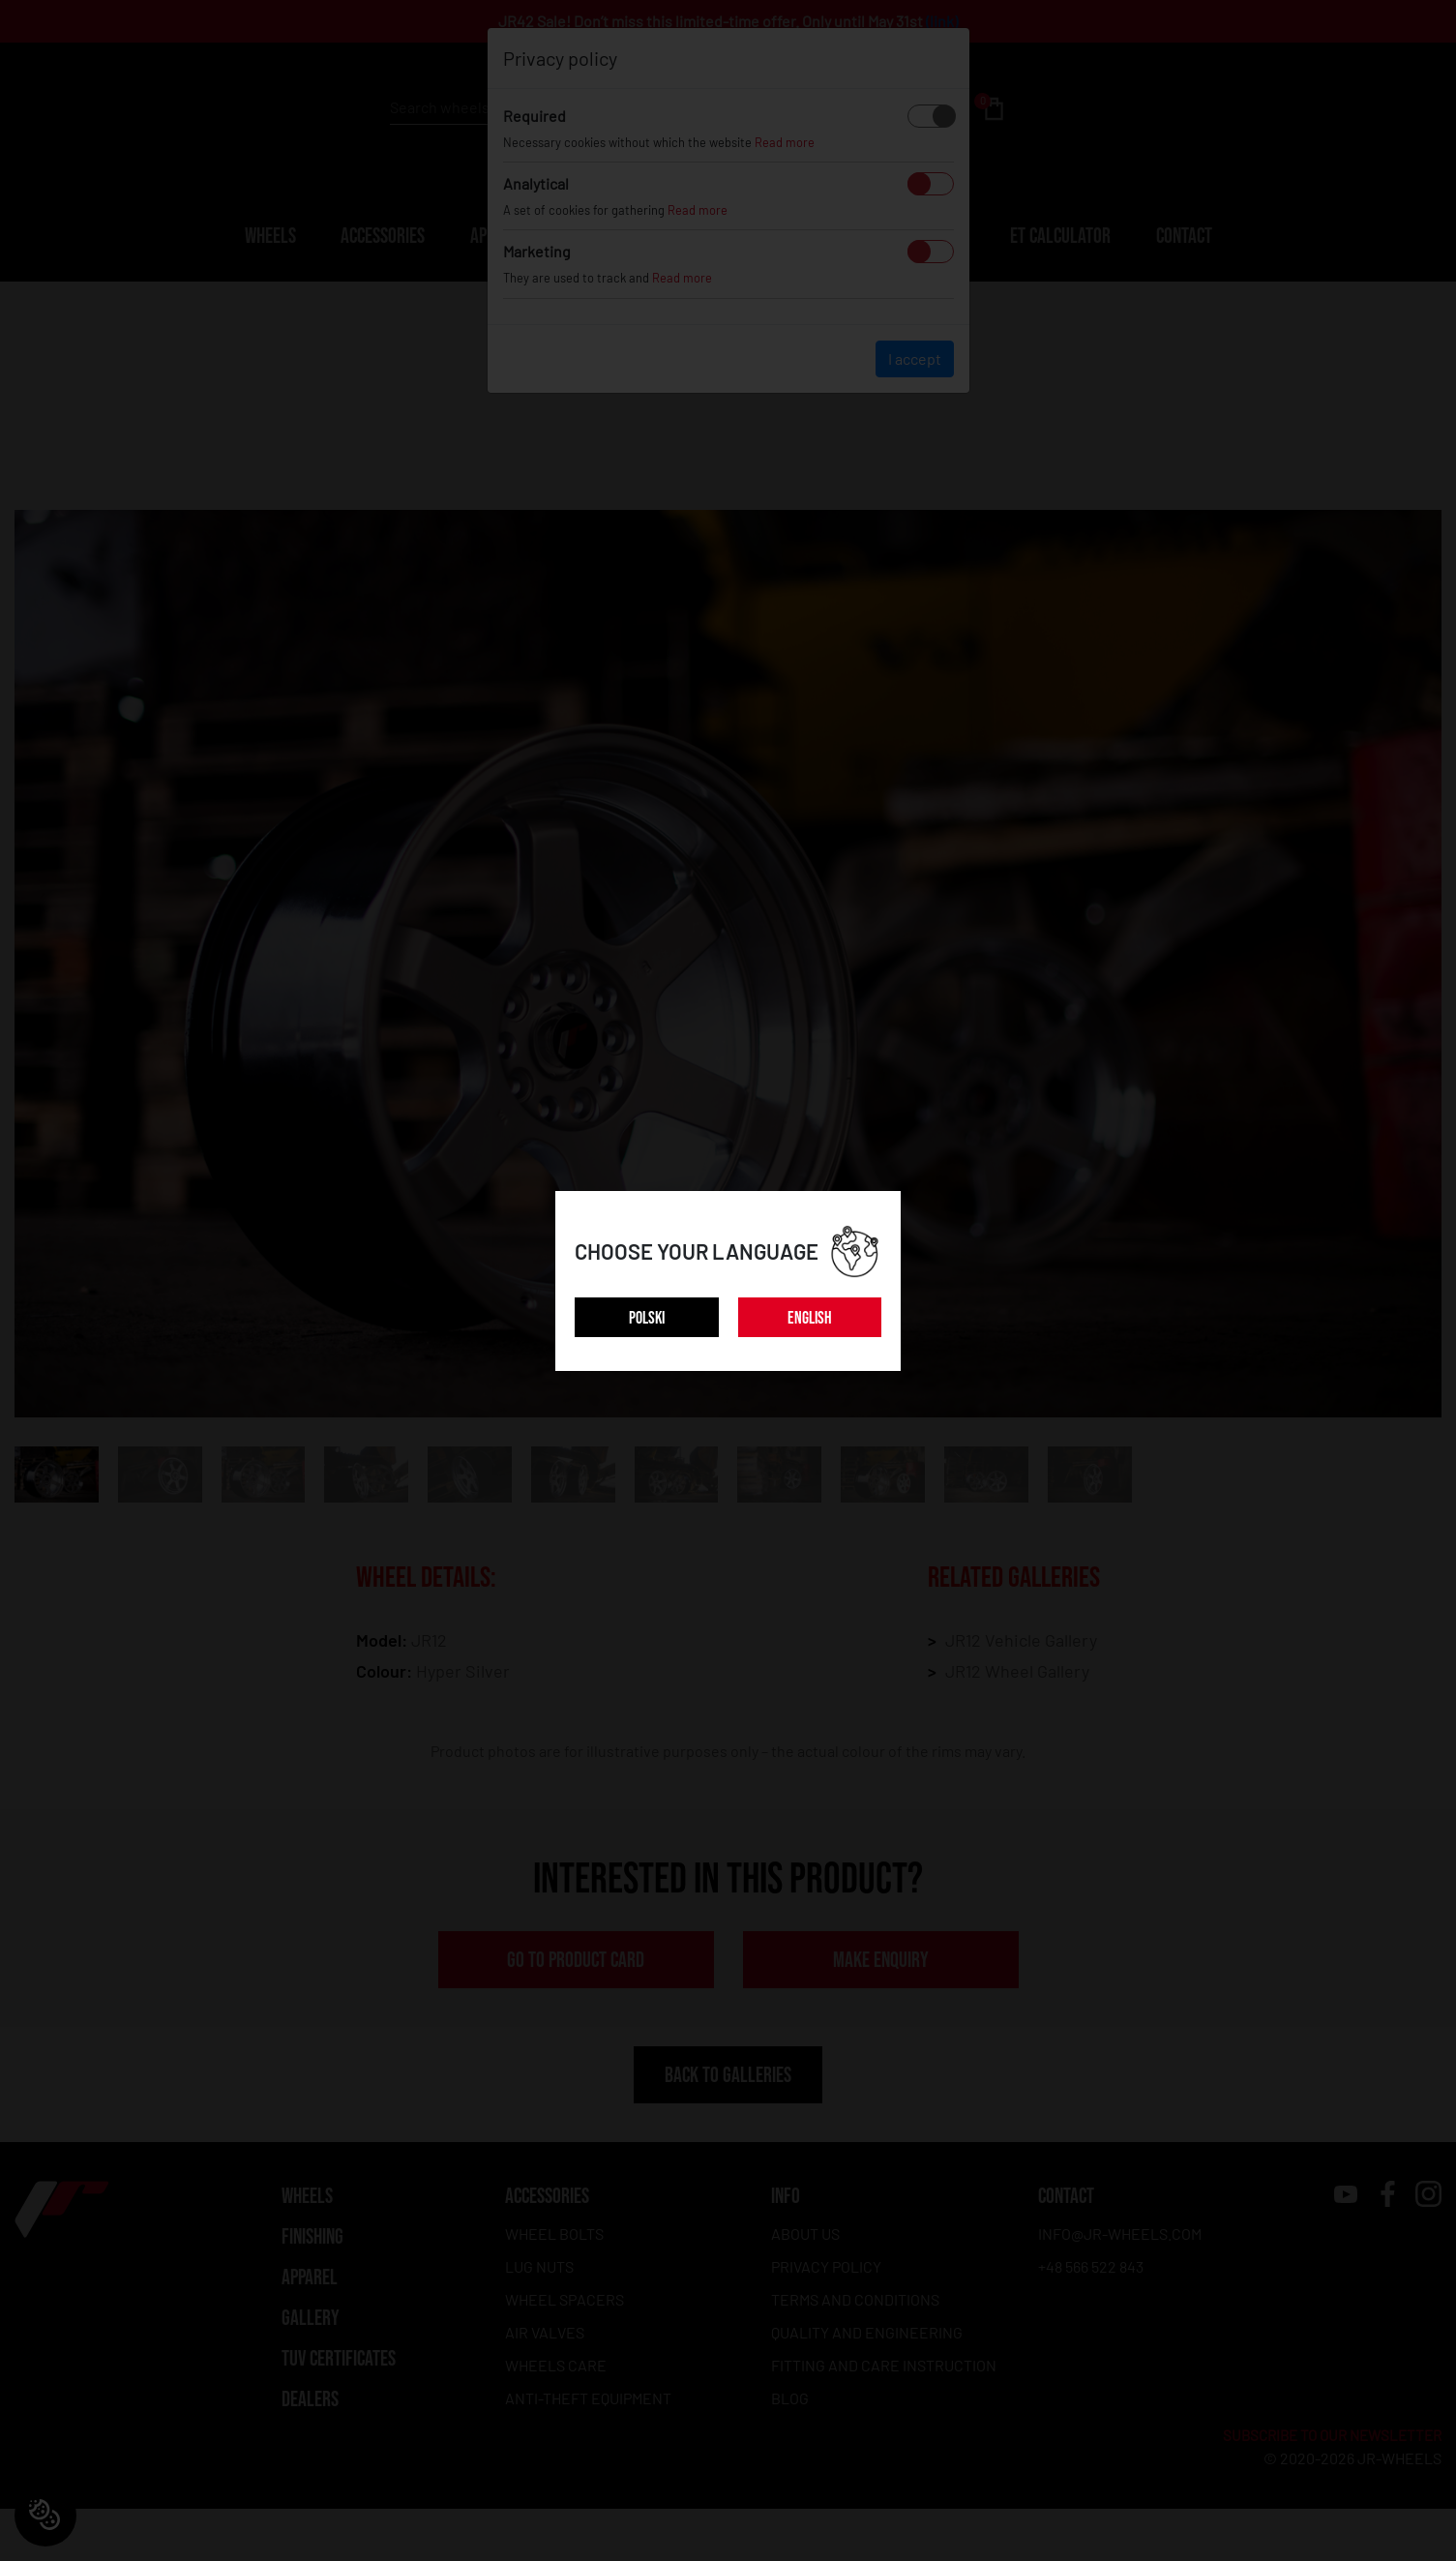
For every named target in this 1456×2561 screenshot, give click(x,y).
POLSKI (647, 1318)
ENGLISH (809, 1318)
